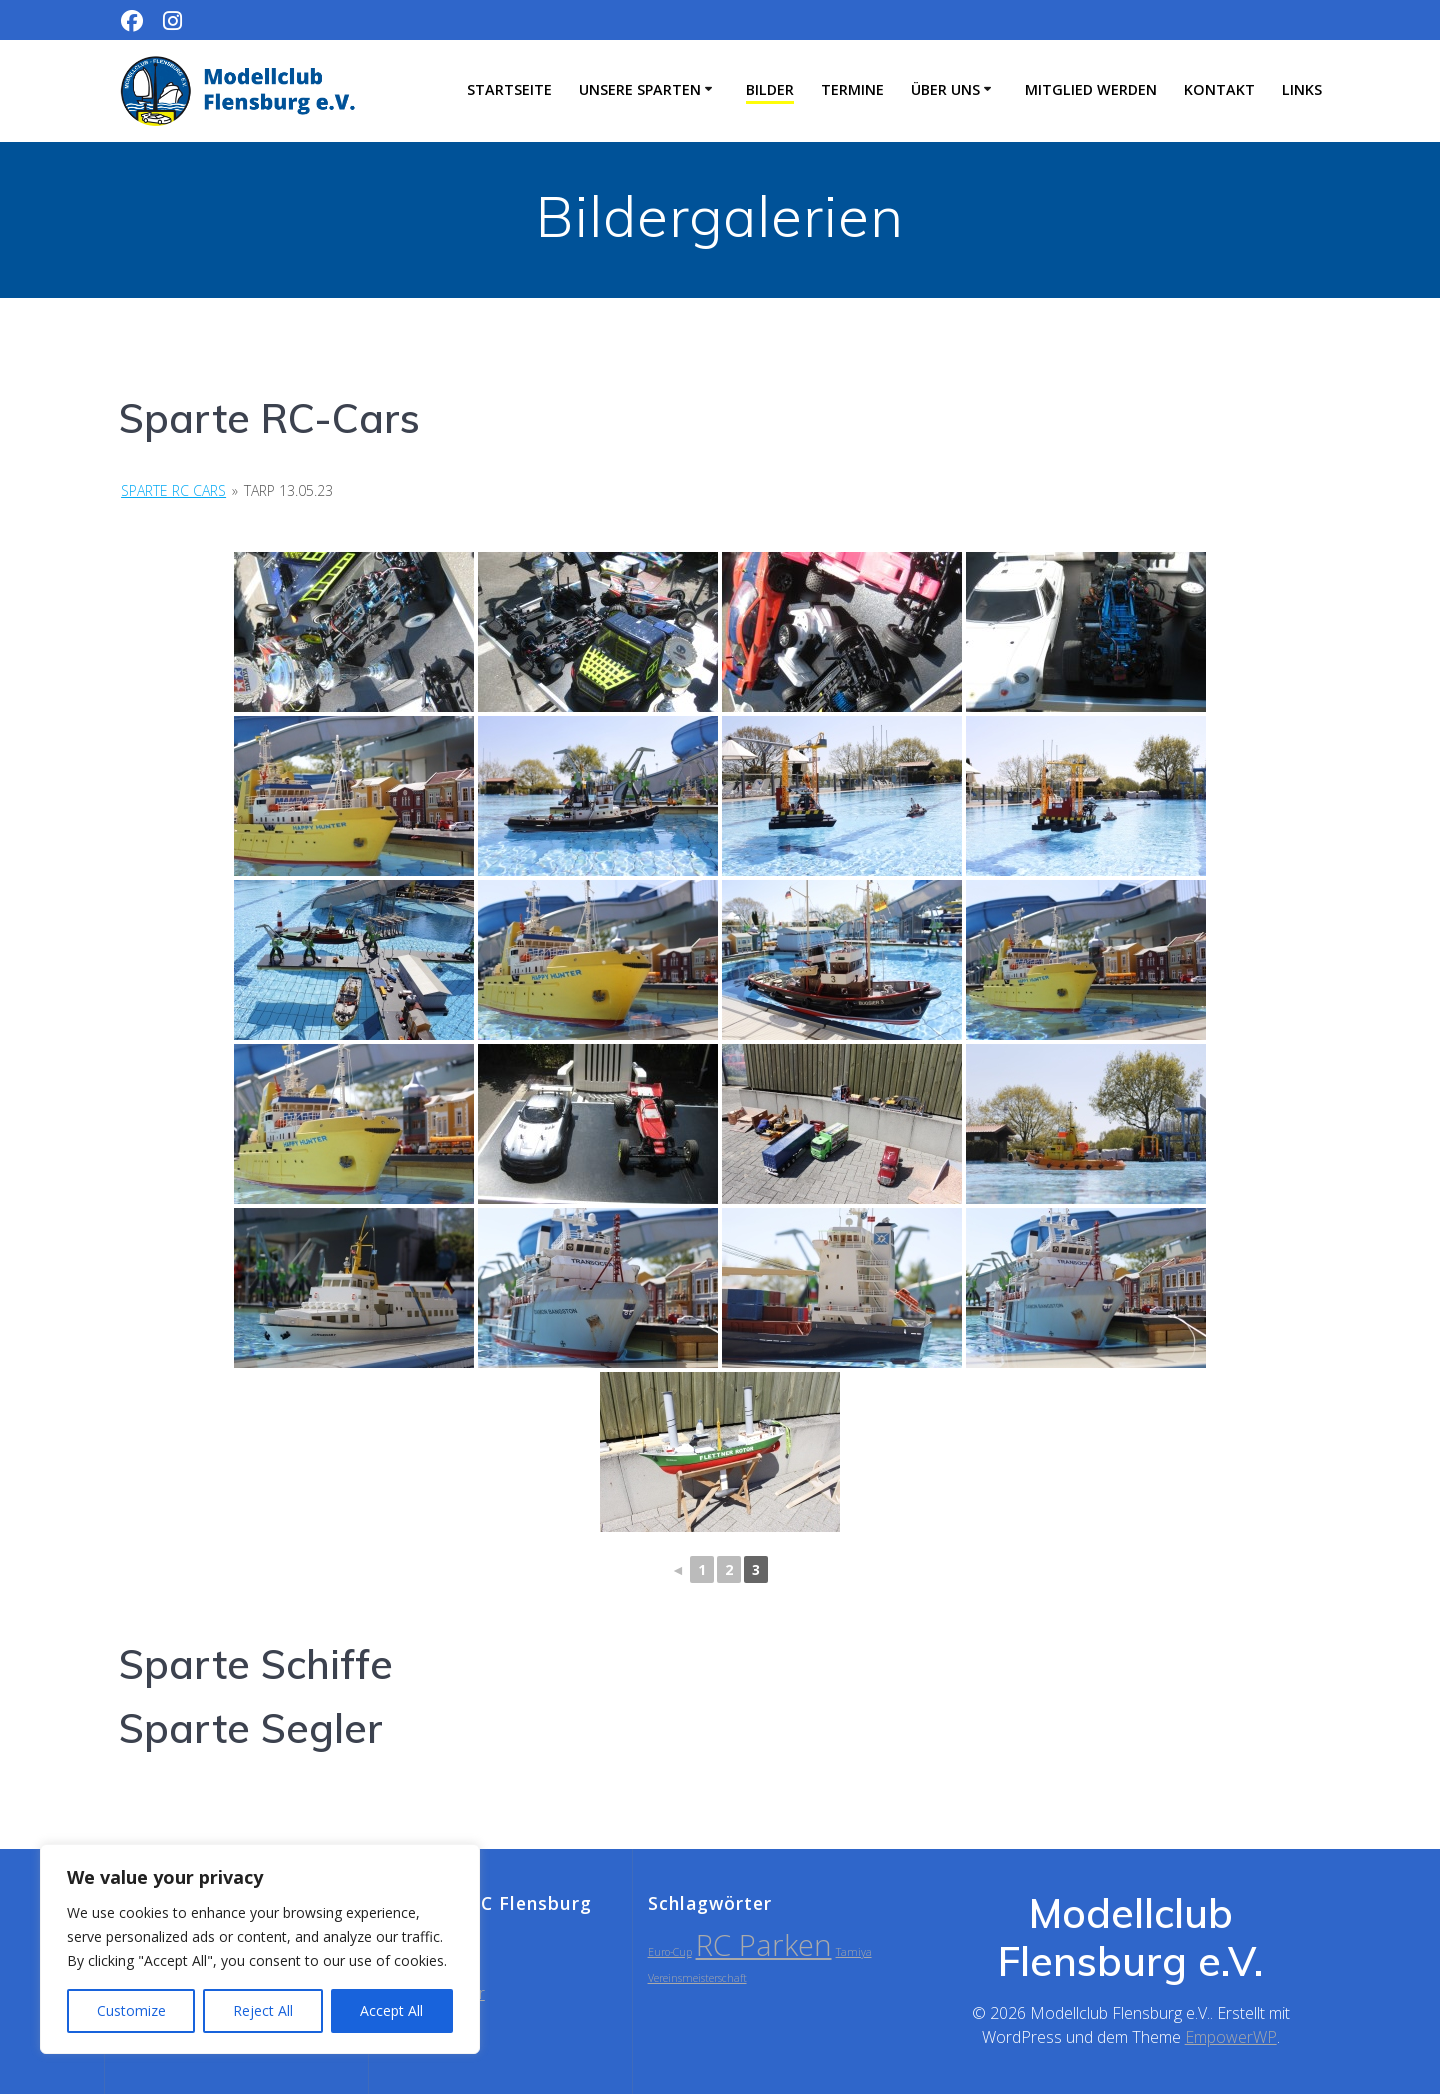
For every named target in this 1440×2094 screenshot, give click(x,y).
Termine (852, 89)
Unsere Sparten (640, 89)
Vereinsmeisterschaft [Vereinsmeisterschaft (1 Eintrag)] (697, 1978)
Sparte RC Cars (173, 490)
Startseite (509, 89)
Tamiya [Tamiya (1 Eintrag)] (854, 1952)
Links (1302, 89)
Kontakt (1219, 89)
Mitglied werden (1091, 89)
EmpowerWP (1231, 2037)
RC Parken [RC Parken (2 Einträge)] (764, 1945)
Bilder (770, 89)
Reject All (263, 2010)
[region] (260, 1949)
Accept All (391, 2010)
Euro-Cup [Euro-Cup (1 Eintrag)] (670, 1952)
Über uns (945, 89)
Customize (131, 2010)
